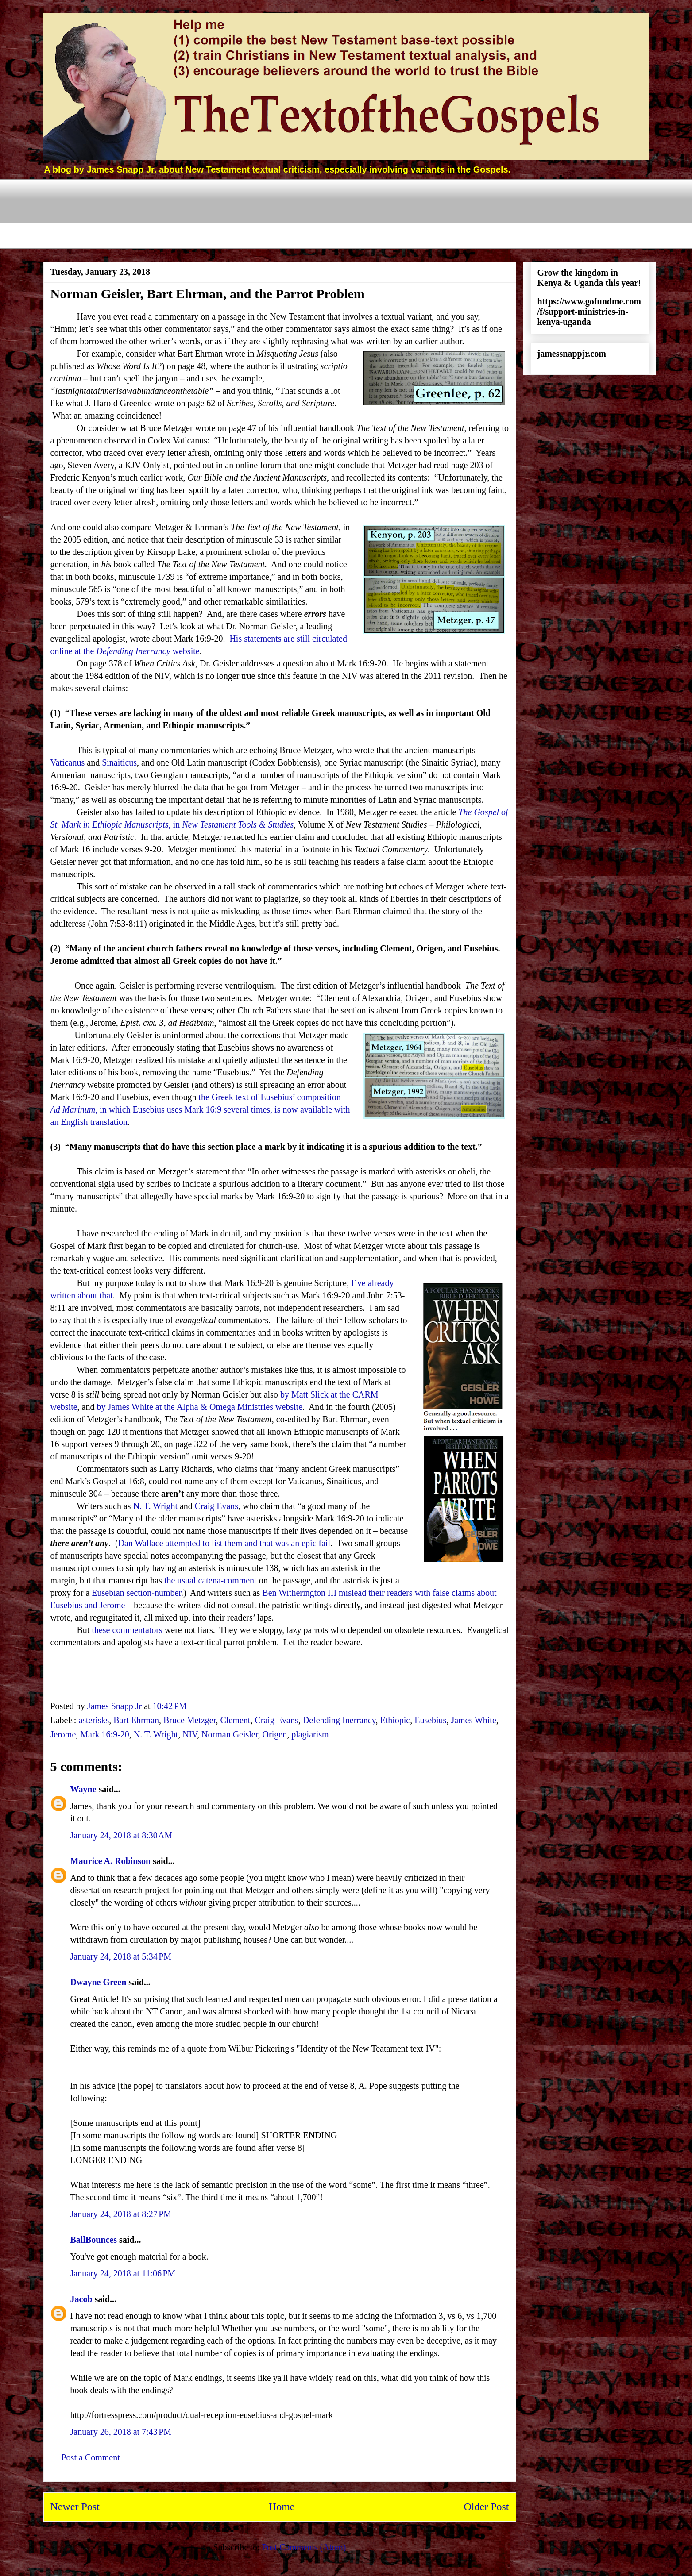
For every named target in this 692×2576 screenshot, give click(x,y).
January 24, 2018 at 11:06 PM (123, 2273)
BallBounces (93, 2240)
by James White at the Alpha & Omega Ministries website (199, 1407)
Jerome (63, 1734)
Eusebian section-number (136, 1593)
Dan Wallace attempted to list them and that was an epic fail (224, 1543)
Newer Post (75, 2506)
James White (473, 1720)
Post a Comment (91, 2457)
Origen (275, 1734)
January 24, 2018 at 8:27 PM (121, 2214)
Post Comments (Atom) (304, 2547)
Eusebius (430, 1720)
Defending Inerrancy (339, 1720)
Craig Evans (216, 1506)
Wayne (83, 1789)
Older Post (486, 2506)
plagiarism (310, 1734)
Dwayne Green (98, 1982)
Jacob (81, 2299)
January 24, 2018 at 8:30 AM (121, 1835)
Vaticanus (67, 762)
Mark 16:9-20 (104, 1734)
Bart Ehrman (136, 1720)
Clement (235, 1720)
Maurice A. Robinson (110, 1861)
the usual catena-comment (210, 1580)
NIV (189, 1734)
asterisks (93, 1720)
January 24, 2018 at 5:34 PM (121, 1956)
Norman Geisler (229, 1734)
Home (282, 2506)
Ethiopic (395, 1720)
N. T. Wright (155, 1506)
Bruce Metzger (189, 1720)
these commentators (127, 1630)
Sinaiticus (119, 762)
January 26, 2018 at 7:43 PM (121, 2432)
